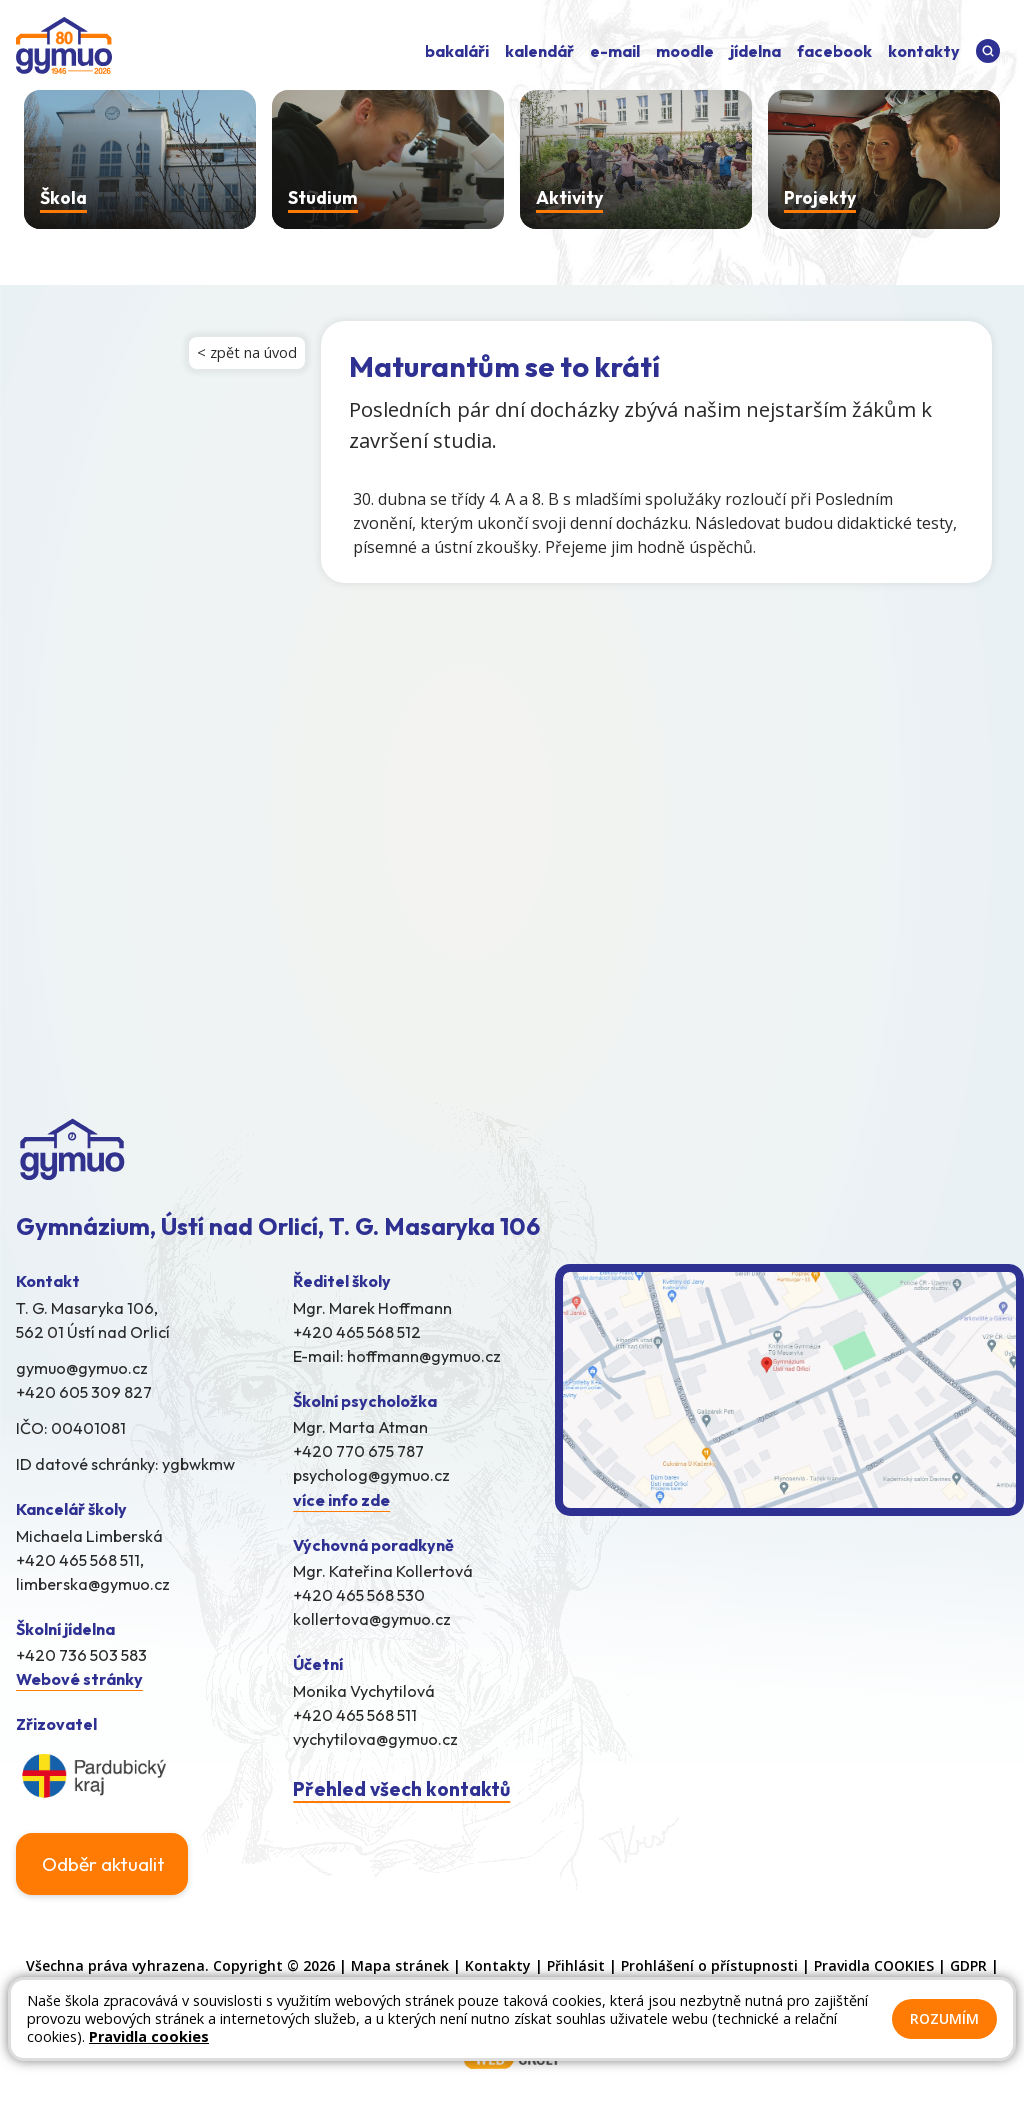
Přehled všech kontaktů (401, 1789)
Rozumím (944, 2018)
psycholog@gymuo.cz (371, 1475)
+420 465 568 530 (359, 1595)
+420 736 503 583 (81, 1655)
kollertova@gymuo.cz (372, 1619)
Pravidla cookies (149, 2036)
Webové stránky (79, 1679)
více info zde (341, 1500)
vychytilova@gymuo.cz (375, 1739)
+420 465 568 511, (80, 1560)
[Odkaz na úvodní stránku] (64, 47)
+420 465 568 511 (355, 1715)
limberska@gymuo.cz (93, 1584)
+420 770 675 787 (358, 1451)
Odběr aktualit (103, 1864)
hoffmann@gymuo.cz (424, 1356)
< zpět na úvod (247, 352)
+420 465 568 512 (357, 1332)
